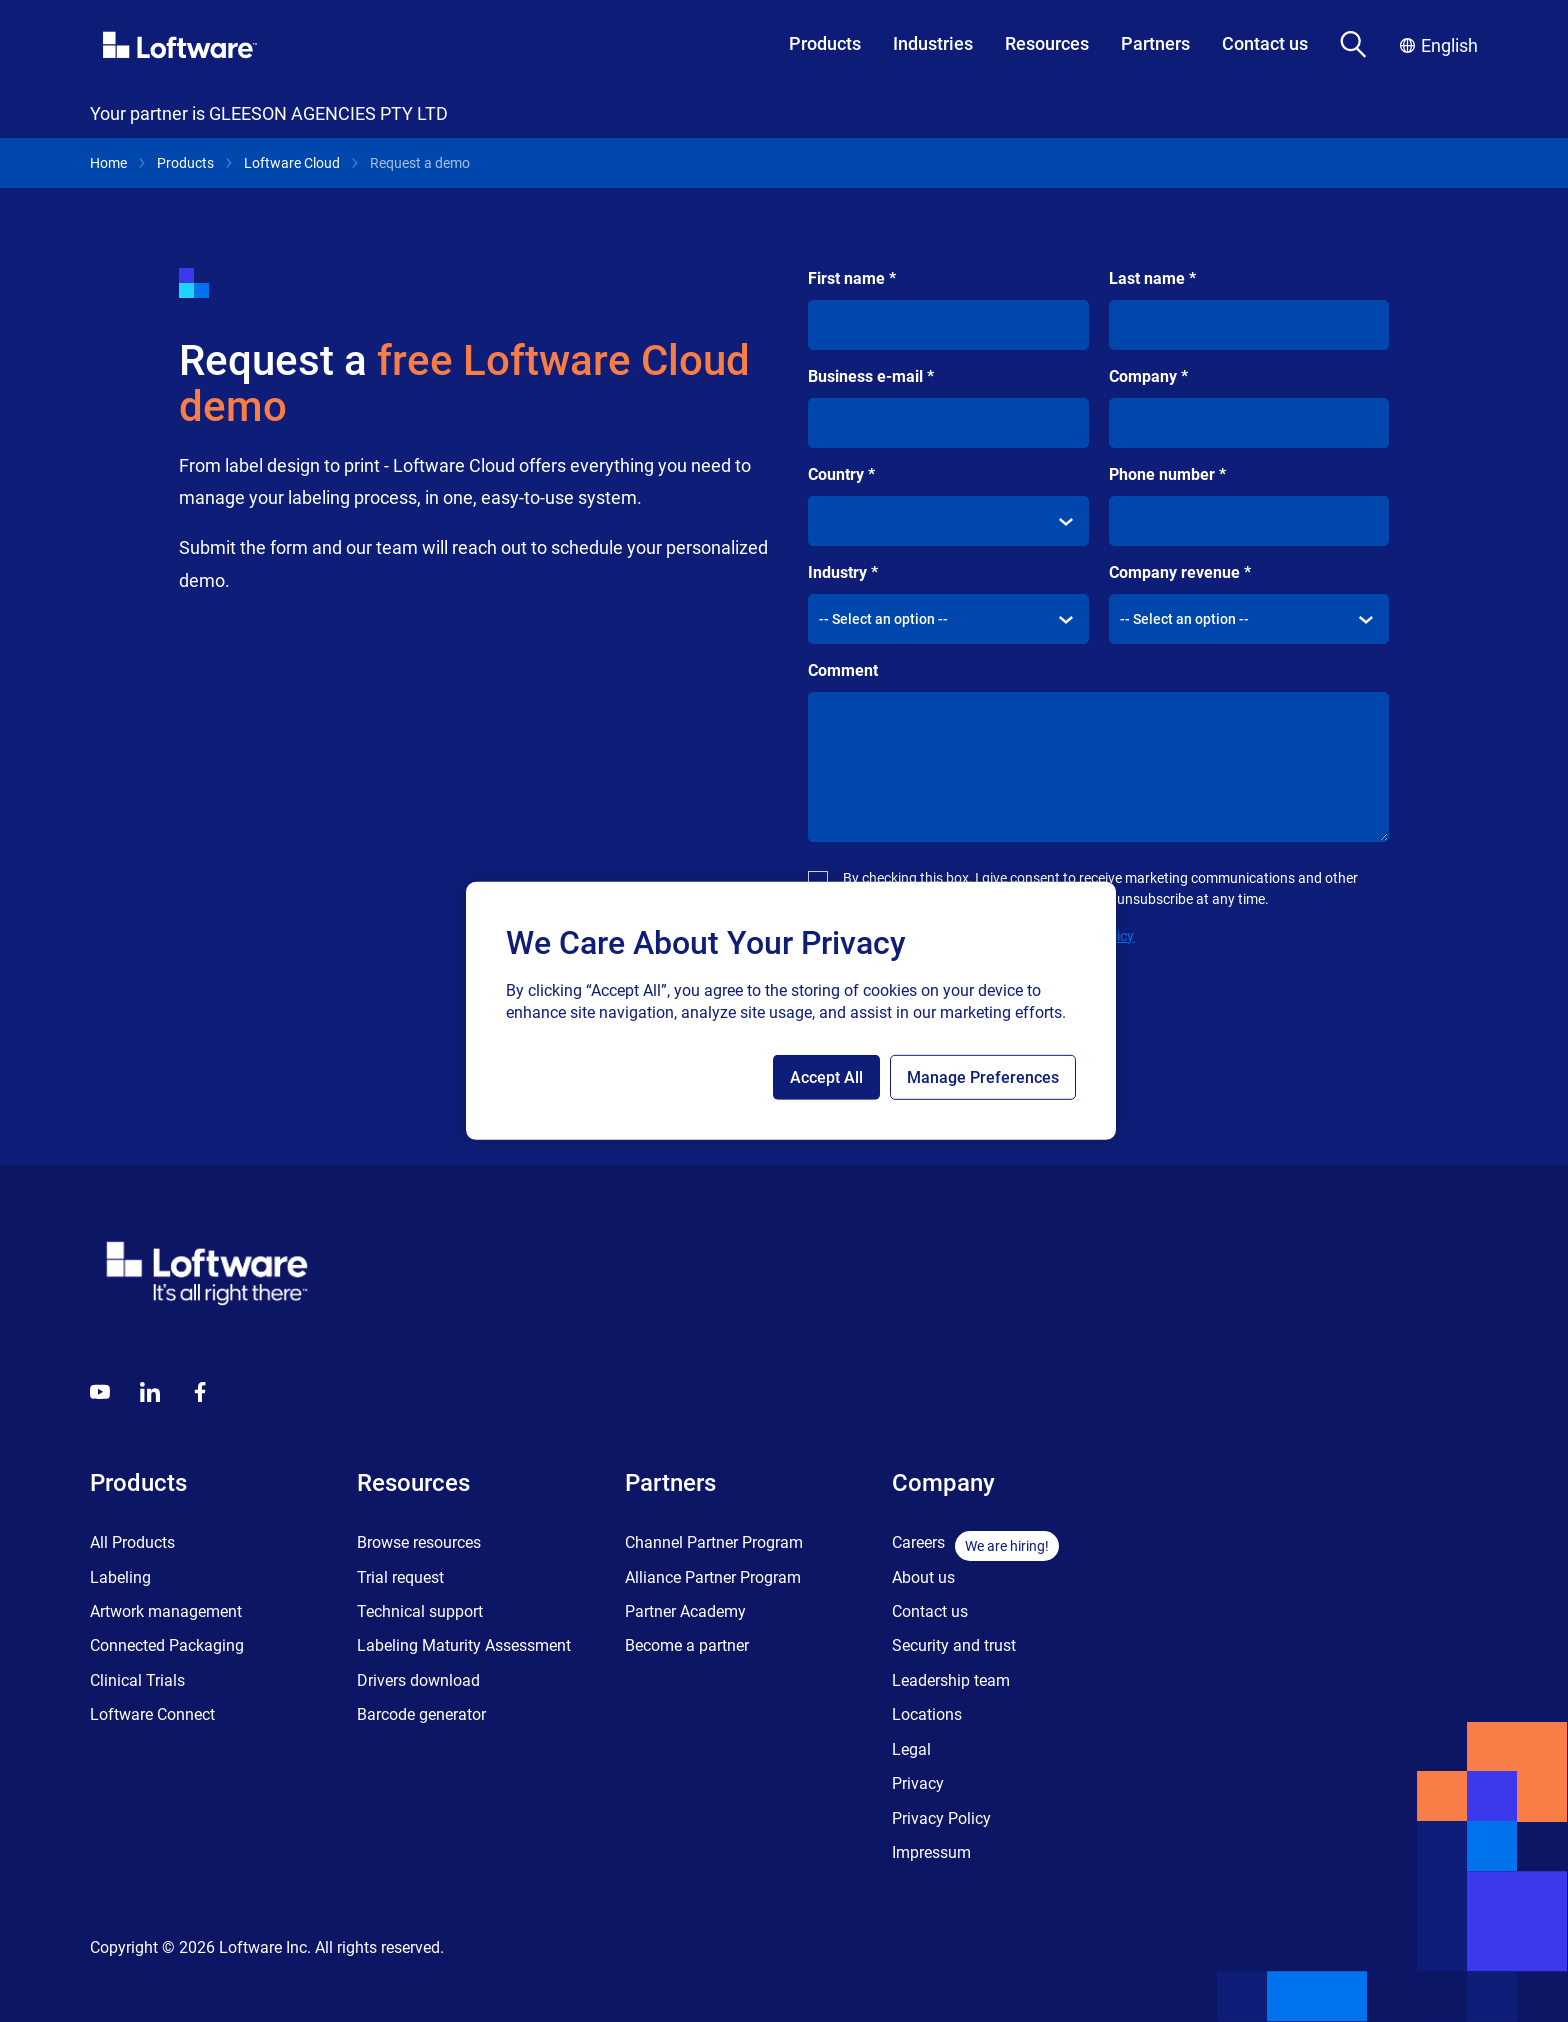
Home (108, 163)
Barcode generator (421, 1714)
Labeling (120, 1577)
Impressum (931, 1852)
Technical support (420, 1611)
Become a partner (687, 1645)
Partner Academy (685, 1611)
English (1439, 45)
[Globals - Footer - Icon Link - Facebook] (200, 1392)
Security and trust (954, 1645)
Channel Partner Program (714, 1542)
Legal (911, 1749)
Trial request (400, 1577)
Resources (1047, 43)
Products (825, 43)
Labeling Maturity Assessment (464, 1645)
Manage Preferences (983, 1077)
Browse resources (419, 1542)
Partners (1155, 43)
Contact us (1265, 43)
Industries (933, 43)
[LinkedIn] (150, 1392)
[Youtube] (100, 1392)
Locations (927, 1714)
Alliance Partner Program (713, 1577)
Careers (918, 1542)
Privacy (918, 1783)
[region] (791, 1011)
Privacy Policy (941, 1818)
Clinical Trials (137, 1680)
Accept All (826, 1077)
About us (923, 1577)
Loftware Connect (152, 1714)
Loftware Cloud (292, 163)
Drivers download (418, 1680)
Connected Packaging (167, 1645)
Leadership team (951, 1680)
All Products (132, 1542)
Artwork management (166, 1611)
